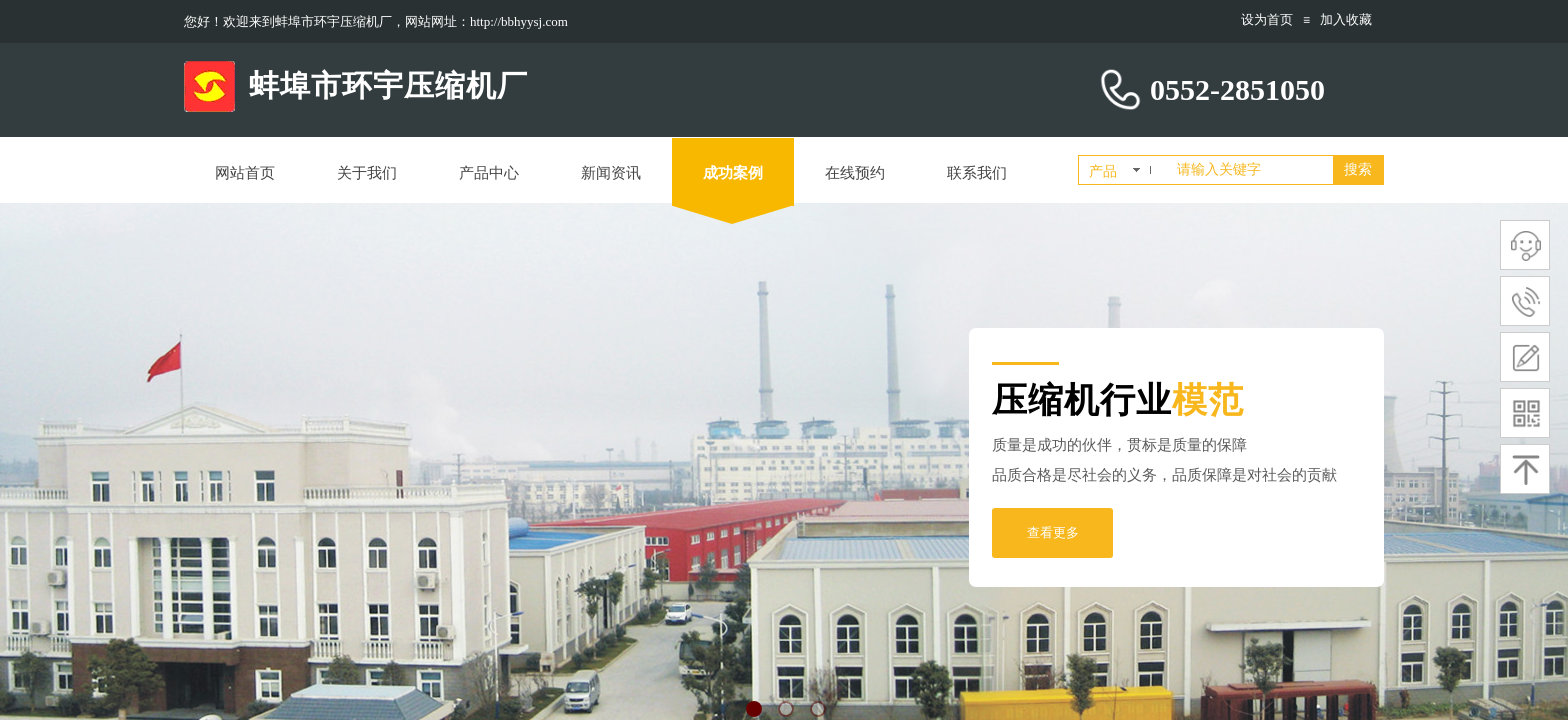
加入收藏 (1346, 19)
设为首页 (1267, 19)
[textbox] (1251, 170)
